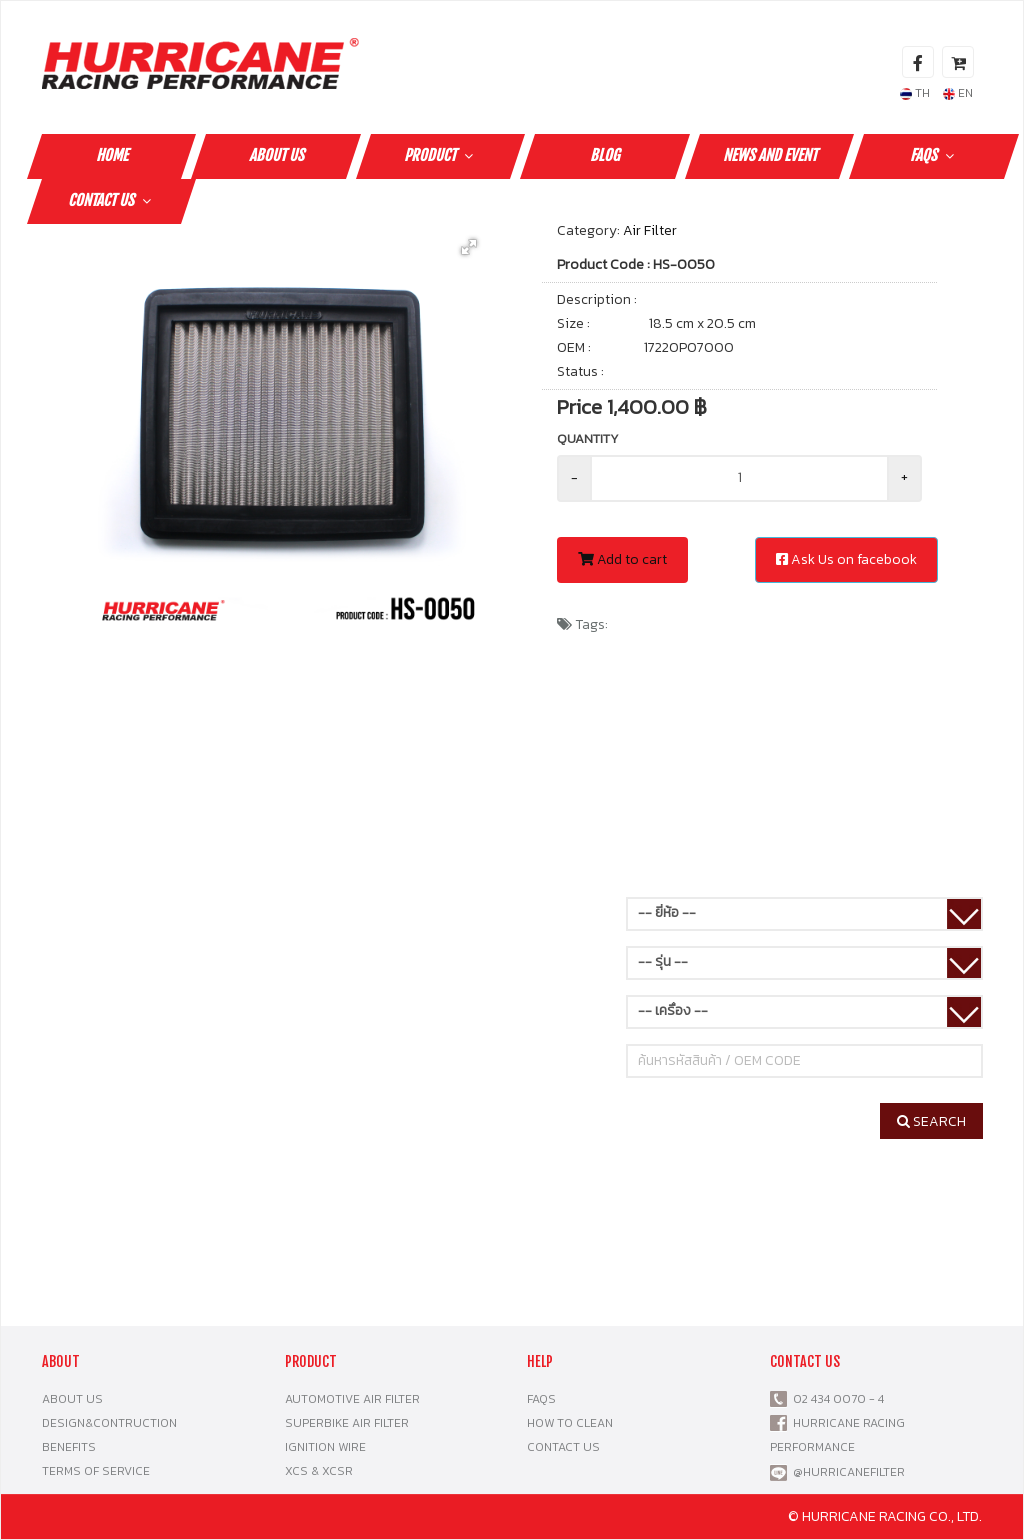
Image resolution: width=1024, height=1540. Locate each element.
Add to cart (622, 559)
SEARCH (931, 1121)
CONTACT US (112, 200)
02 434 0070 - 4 (835, 1399)
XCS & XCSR (319, 1471)
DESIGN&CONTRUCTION (109, 1423)
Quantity (588, 438)
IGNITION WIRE (325, 1447)
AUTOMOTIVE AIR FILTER (352, 1399)
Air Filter (650, 230)
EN (958, 93)
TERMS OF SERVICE (96, 1471)
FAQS (934, 155)
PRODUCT (441, 155)
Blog (605, 155)
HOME (112, 155)
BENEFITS (69, 1447)
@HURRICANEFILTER (849, 1472)
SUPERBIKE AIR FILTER (347, 1423)
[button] (469, 247)
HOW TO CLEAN (570, 1423)
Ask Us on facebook (846, 559)
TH (915, 93)
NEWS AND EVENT (770, 155)
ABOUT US (276, 155)
